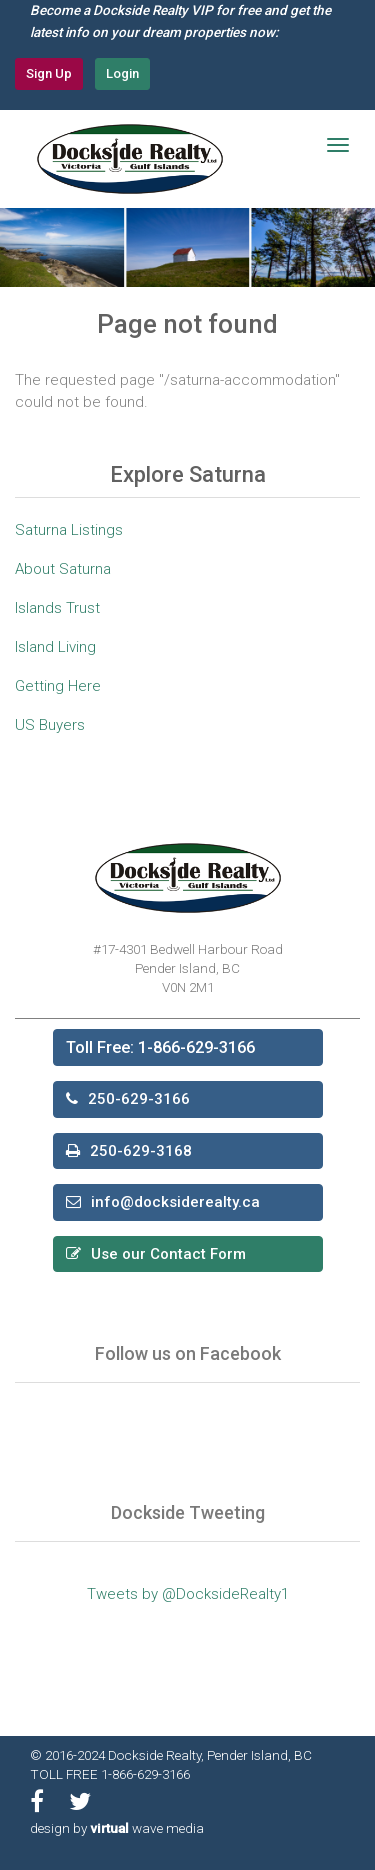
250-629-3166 (139, 1099)
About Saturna (63, 569)
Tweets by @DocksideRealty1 (188, 1594)
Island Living (55, 647)
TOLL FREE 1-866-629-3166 (110, 1774)
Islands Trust (57, 608)
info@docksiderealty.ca (175, 1202)
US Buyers (50, 725)
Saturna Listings (69, 530)
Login (122, 73)
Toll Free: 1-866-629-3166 (160, 1047)
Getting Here (58, 686)
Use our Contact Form (168, 1254)
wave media (147, 1828)
